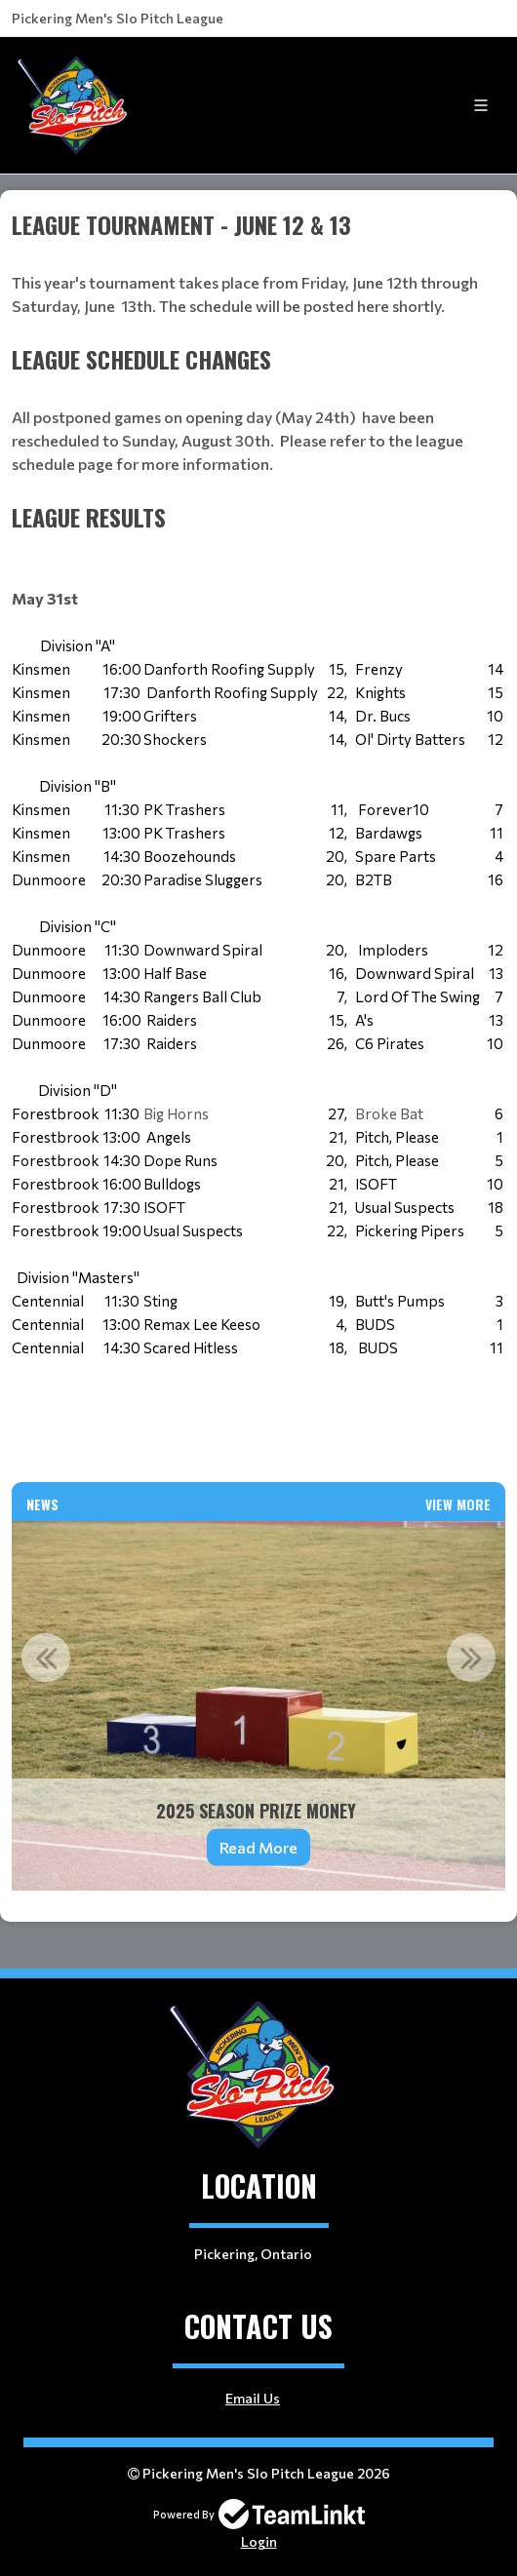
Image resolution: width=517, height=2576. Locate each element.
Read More (258, 1847)
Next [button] (471, 1657)
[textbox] (258, 274)
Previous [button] (45, 1657)
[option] (258, 1706)
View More (458, 1504)
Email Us (252, 2398)
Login (259, 2541)
